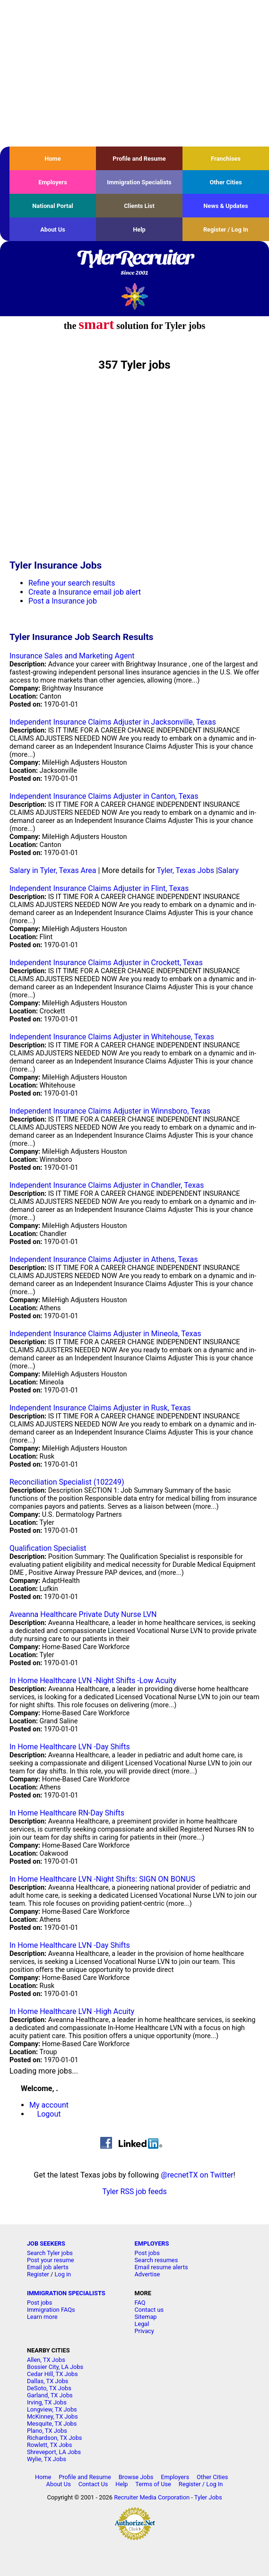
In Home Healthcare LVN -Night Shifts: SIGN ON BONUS (102, 1879)
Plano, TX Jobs (47, 2430)
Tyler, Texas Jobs (185, 870)
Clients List (139, 205)
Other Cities (225, 182)
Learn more (42, 2316)
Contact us (149, 2309)
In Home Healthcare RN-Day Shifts (66, 1812)
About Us (52, 229)
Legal (142, 2323)
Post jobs (147, 2252)
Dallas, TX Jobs (48, 2381)
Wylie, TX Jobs (46, 2459)
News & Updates (225, 205)
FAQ (140, 2302)
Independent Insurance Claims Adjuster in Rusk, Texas (100, 1407)
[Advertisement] (134, 73)
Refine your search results (71, 583)
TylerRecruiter (134, 263)
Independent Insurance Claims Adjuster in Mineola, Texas (105, 1333)
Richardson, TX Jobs (54, 2437)
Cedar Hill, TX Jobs (52, 2373)
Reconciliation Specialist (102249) (66, 1482)
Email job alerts (48, 2267)
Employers (52, 182)
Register (38, 2274)
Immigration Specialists (139, 182)
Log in (62, 2274)
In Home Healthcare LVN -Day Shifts (69, 1746)
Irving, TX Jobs (47, 2402)
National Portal (52, 205)
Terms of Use (153, 2484)
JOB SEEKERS (46, 2243)
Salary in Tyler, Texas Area (52, 870)
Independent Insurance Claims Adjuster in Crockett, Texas (106, 962)
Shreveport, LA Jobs (54, 2451)
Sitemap (146, 2316)
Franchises (226, 158)
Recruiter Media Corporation (152, 2497)
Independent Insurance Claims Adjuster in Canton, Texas (104, 796)
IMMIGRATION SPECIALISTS (66, 2293)
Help (139, 229)
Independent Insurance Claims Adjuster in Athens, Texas (103, 1259)
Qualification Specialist (48, 1548)
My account (49, 2105)
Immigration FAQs (51, 2309)
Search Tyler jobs (50, 2252)
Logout (49, 2113)
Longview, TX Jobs (52, 2409)
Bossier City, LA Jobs (55, 2366)
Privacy (144, 2330)
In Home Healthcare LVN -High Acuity (71, 2011)
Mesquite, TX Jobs (52, 2423)
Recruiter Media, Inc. (134, 296)
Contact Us (93, 2484)
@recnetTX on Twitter (197, 2174)
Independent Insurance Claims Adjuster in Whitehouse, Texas (111, 1036)
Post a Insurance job (62, 600)
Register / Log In (225, 229)
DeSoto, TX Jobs (49, 2388)
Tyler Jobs (208, 2497)
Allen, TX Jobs (46, 2359)
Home (52, 158)
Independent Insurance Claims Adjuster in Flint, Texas (99, 888)
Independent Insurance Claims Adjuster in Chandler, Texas (106, 1185)
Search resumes (156, 2260)
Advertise (147, 2274)
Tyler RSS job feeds (134, 2191)
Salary (228, 870)
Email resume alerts (161, 2267)
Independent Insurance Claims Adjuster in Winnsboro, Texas (109, 1110)
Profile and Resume (139, 158)
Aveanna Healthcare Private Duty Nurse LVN (82, 1614)
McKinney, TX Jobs (52, 2416)
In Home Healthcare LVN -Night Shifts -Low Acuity (92, 1680)
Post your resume (50, 2260)
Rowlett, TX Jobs (49, 2444)
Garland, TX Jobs (50, 2395)
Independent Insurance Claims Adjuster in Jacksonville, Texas (112, 721)
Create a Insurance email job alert (84, 592)
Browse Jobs (136, 2477)
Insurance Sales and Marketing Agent (72, 655)
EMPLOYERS (152, 2243)
